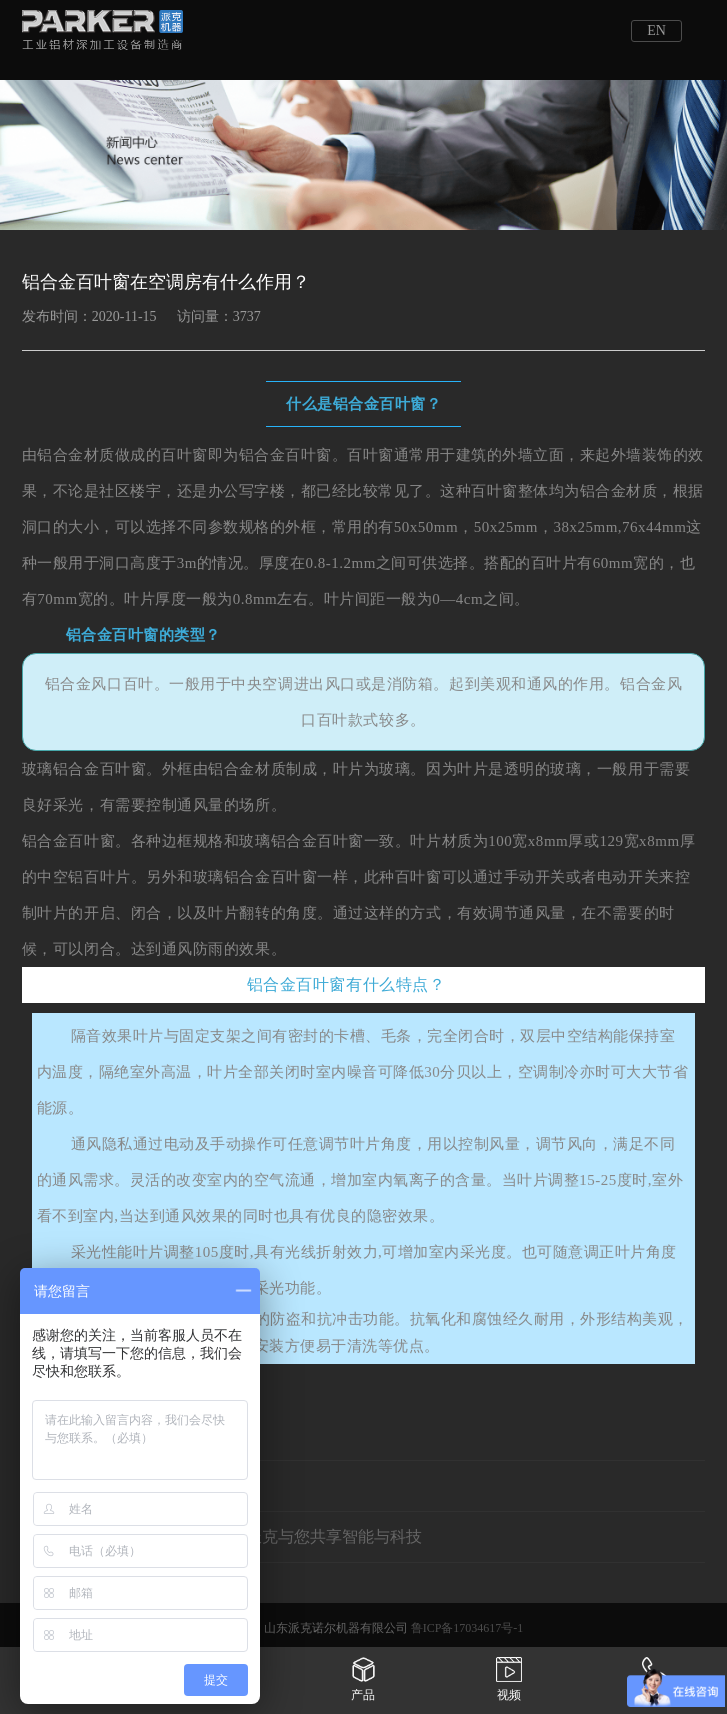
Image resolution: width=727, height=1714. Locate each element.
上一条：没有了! (80, 1485)
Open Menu (707, 30)
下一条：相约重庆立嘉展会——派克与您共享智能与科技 (222, 1536)
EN (656, 30)
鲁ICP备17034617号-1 (467, 1628)
